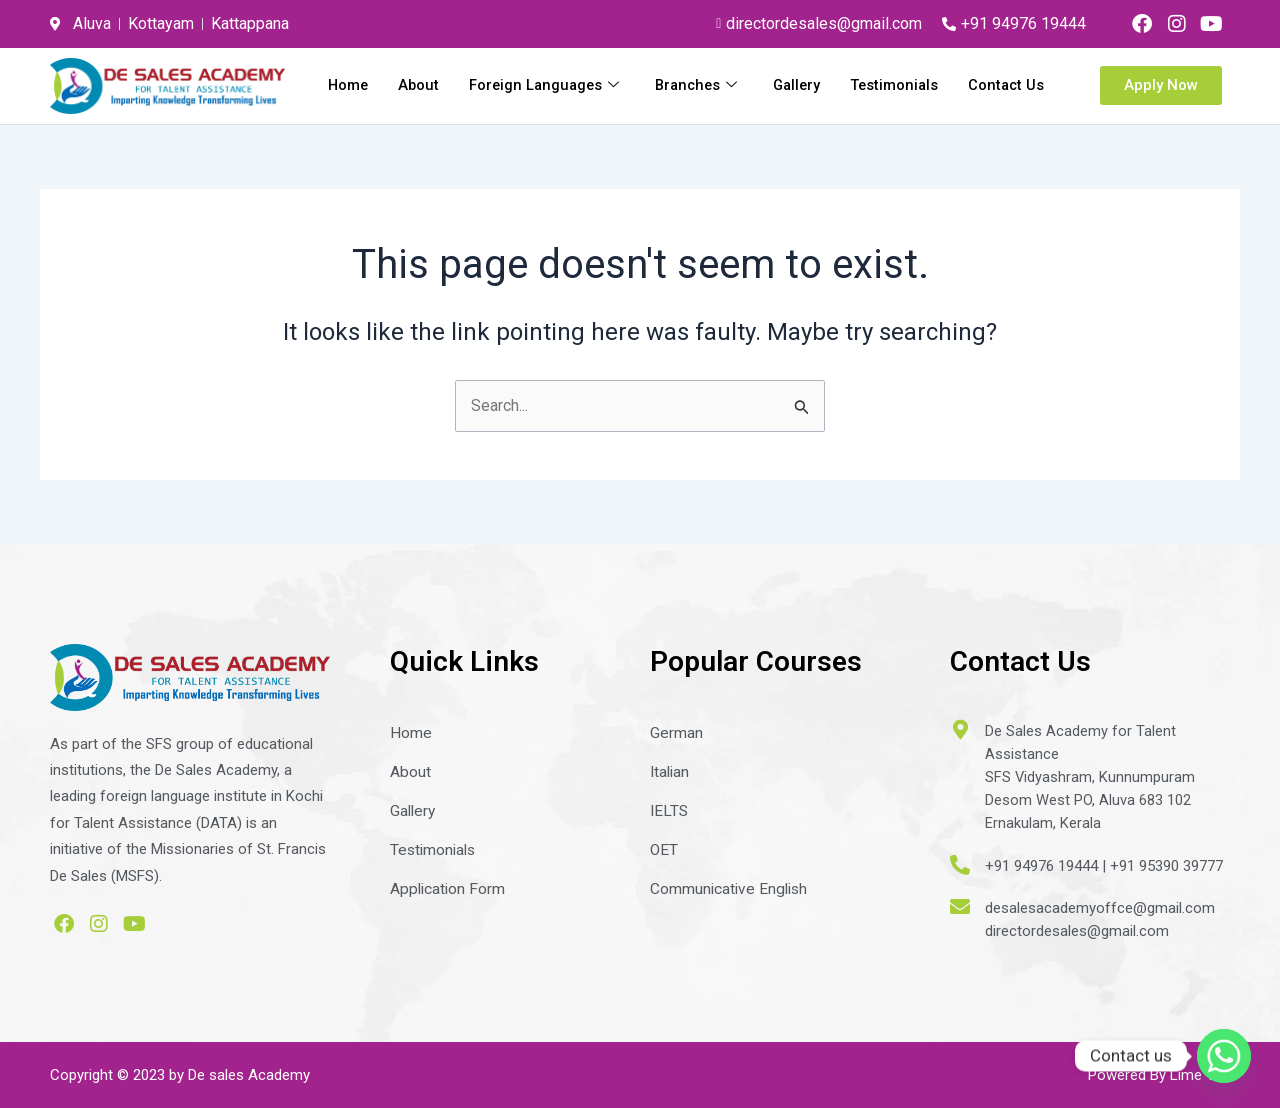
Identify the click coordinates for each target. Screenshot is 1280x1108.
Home (439, 84)
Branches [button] (795, 84)
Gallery (899, 84)
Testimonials (999, 84)
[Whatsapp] (1224, 1056)
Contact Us (1005, 110)
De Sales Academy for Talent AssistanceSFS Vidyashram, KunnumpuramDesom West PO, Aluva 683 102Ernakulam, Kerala (1090, 776)
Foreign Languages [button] (639, 84)
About (511, 84)
